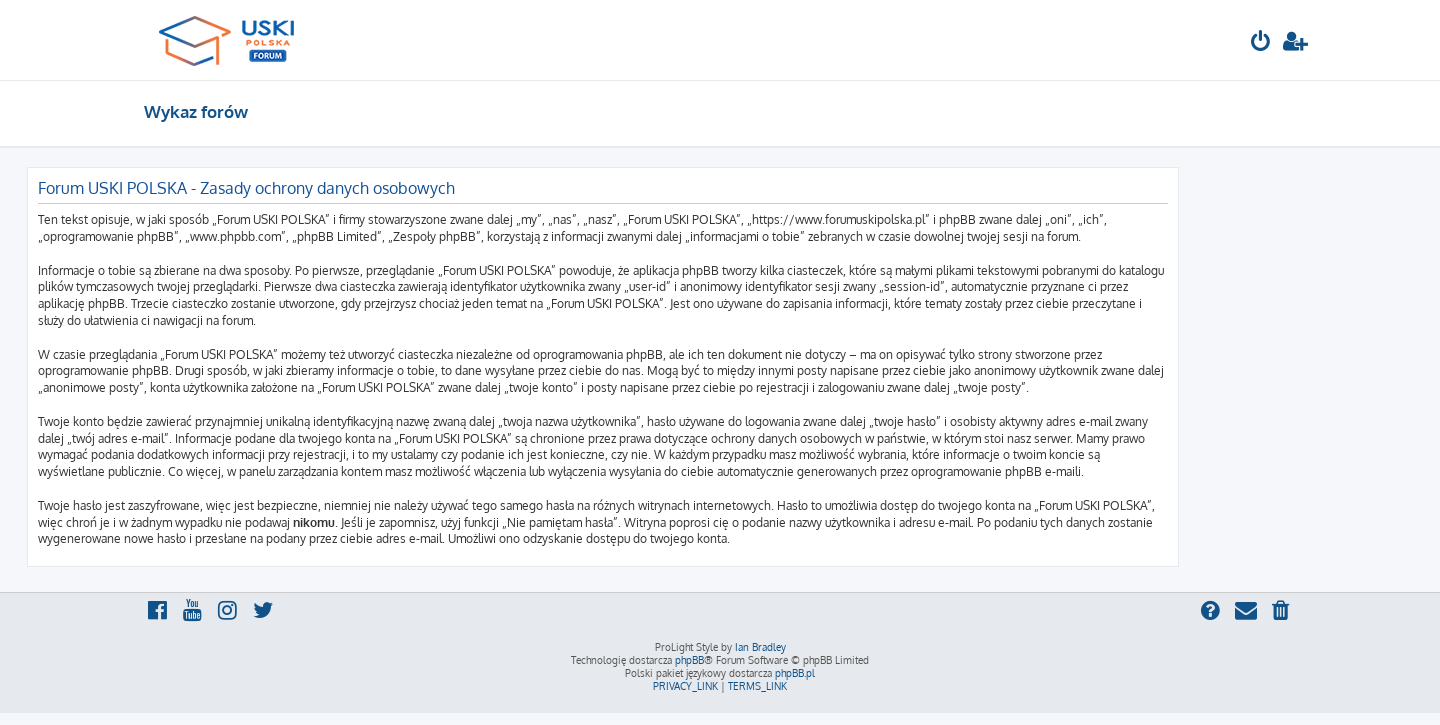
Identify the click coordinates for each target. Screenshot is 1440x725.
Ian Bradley (760, 647)
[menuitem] (1261, 43)
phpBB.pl (795, 673)
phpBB (689, 660)
